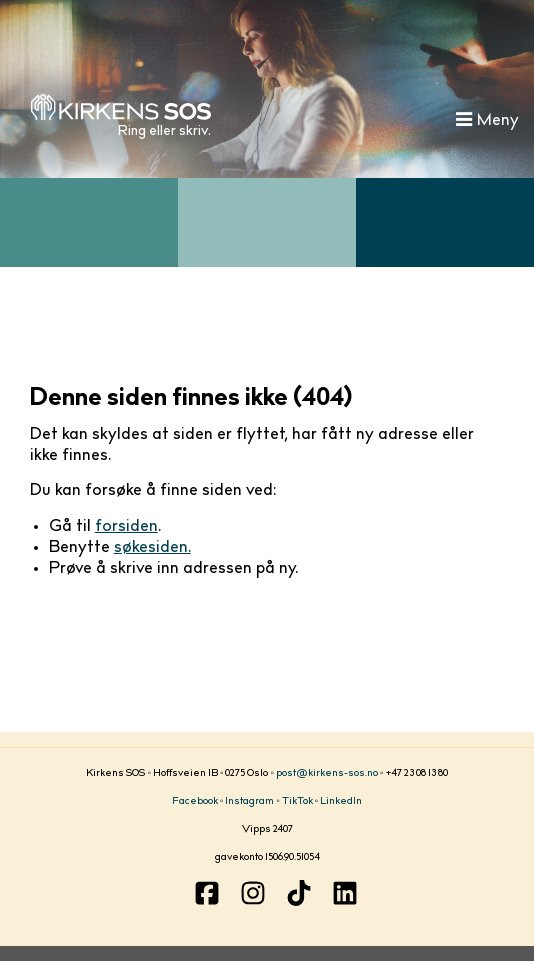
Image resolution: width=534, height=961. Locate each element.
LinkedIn (341, 802)
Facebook (195, 802)
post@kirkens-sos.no (327, 774)
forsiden (126, 527)
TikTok (297, 802)
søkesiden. (152, 548)
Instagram (249, 802)
